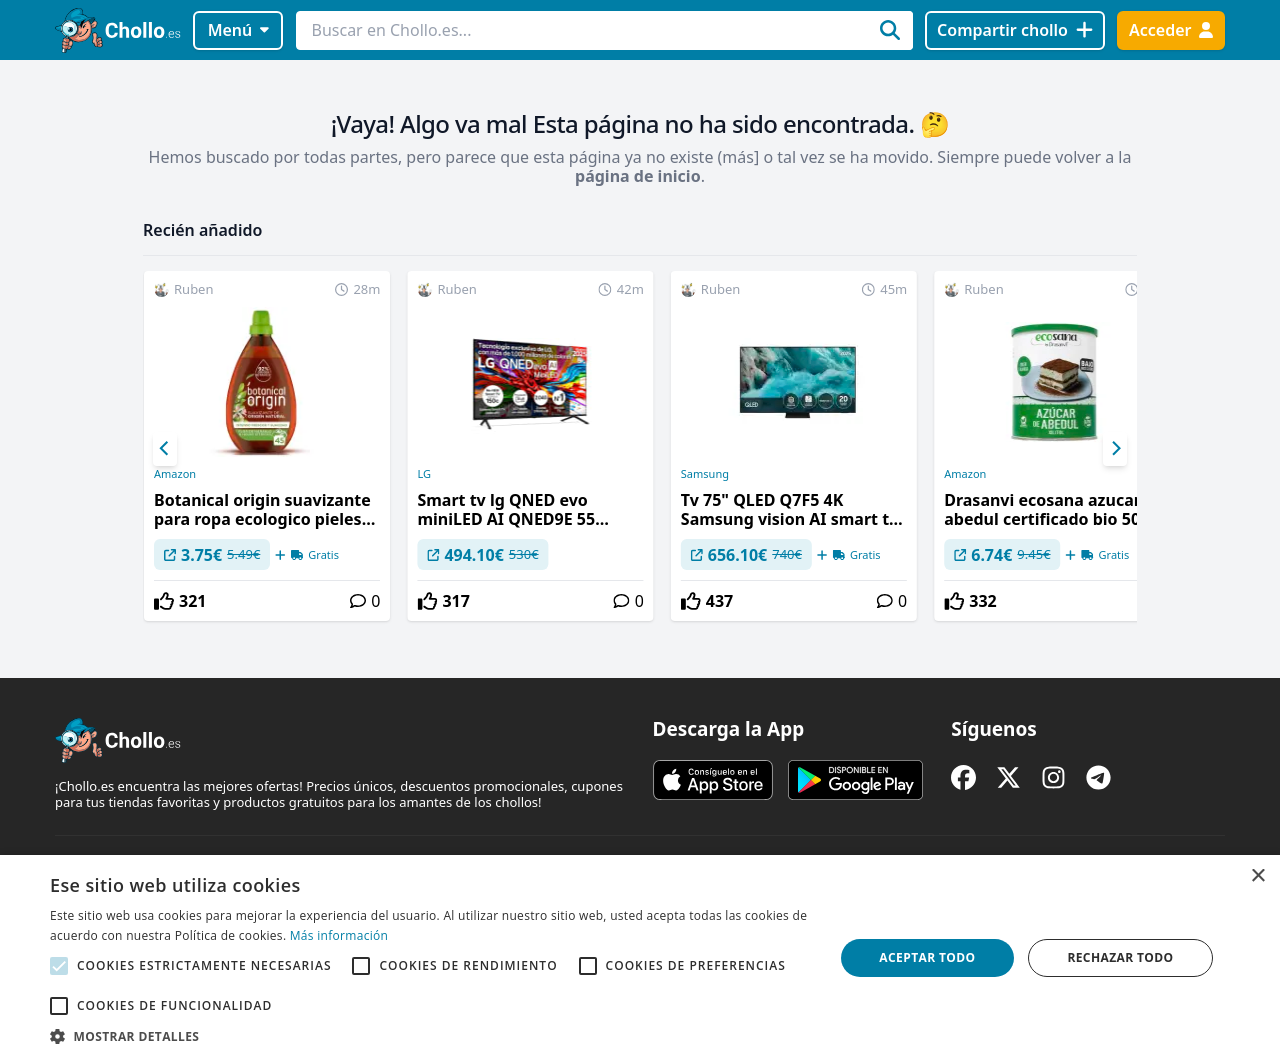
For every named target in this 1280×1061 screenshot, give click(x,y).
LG (424, 474)
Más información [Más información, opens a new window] (339, 935)
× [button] (1257, 876)
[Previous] (165, 449)
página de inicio (638, 176)
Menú (238, 30)
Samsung (705, 474)
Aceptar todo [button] (927, 957)
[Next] (1115, 449)
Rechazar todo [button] (1120, 957)
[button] (430, 1036)
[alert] (640, 958)
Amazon (175, 474)
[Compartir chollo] (1014, 30)
